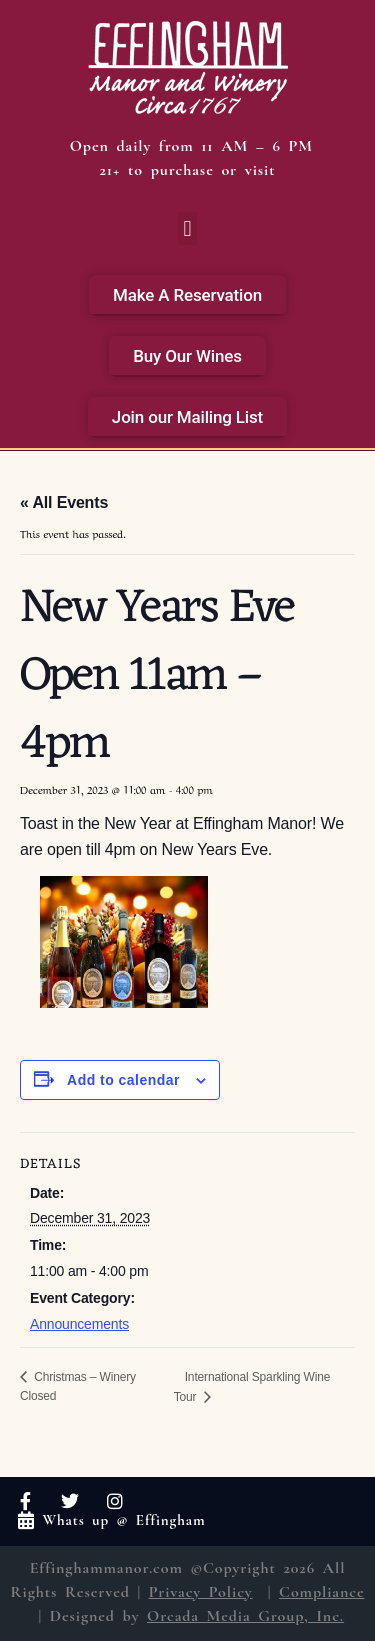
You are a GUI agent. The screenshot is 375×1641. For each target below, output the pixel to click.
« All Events (64, 502)
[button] (187, 228)
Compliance (321, 1592)
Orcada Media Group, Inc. (245, 1616)
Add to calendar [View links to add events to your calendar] (123, 1080)
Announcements (79, 1324)
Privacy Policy (201, 1592)
